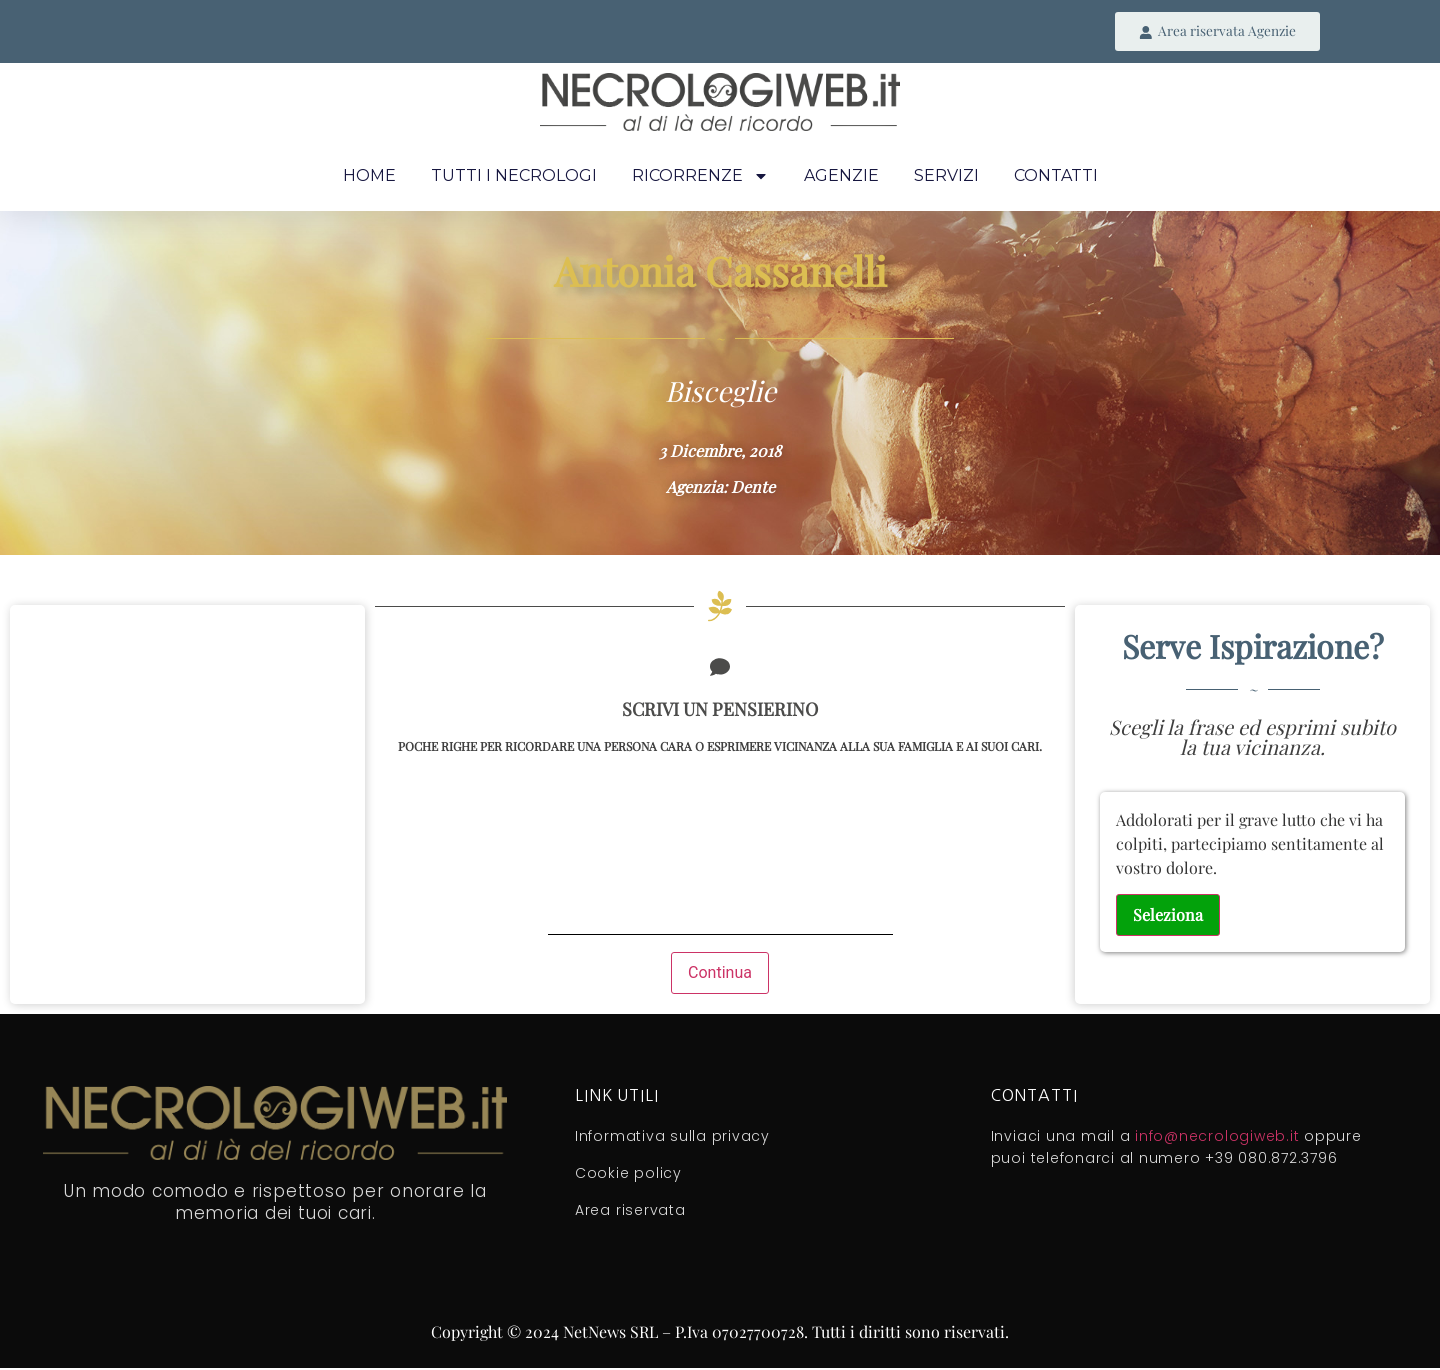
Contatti (1056, 176)
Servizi (946, 176)
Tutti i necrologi (514, 176)
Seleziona (1168, 915)
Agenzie (841, 176)
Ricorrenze (700, 177)
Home (369, 176)
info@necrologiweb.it (1217, 1137)
